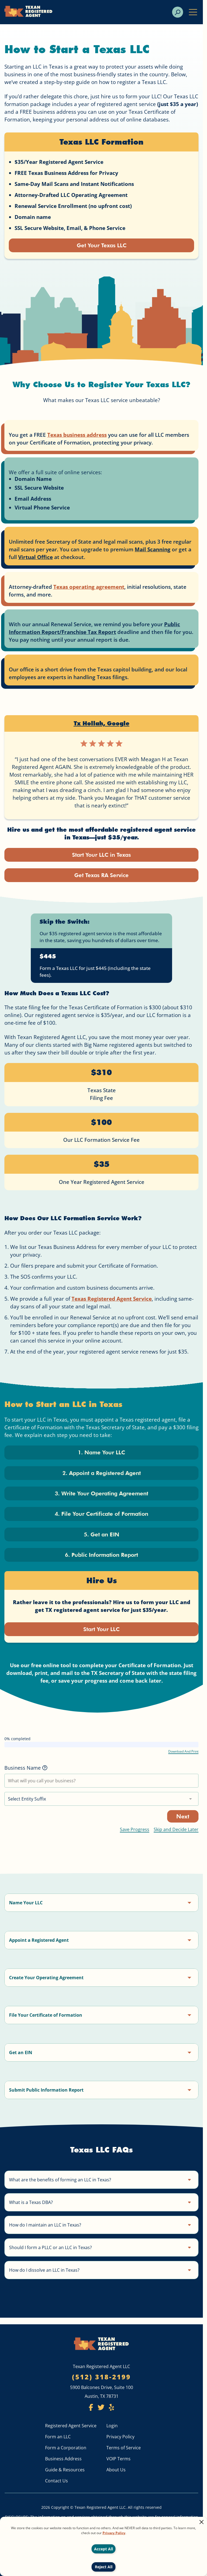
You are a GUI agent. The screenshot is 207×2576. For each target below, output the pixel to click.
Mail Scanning (152, 549)
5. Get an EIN (101, 1538)
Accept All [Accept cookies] (103, 2548)
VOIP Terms (118, 2459)
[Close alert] (201, 2522)
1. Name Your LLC (101, 1454)
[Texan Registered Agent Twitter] (101, 2409)
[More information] (45, 1772)
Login (112, 2426)
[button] (101, 1907)
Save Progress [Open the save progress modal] (134, 1834)
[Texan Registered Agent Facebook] (91, 2409)
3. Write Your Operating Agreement (101, 1496)
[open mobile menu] (192, 12)
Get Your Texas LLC (101, 245)
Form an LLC (58, 2437)
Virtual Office (35, 557)
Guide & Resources (65, 2470)
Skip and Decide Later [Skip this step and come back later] (176, 1834)
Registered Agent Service (70, 2426)
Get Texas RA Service (101, 876)
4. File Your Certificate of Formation (101, 1517)
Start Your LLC (102, 1633)
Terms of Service (123, 2448)
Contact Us (56, 2481)
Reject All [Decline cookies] (103, 2566)
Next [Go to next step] (182, 1820)
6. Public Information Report (101, 1559)
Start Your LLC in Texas (101, 855)
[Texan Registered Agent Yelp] (111, 2409)
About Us (116, 2470)
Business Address (63, 2459)
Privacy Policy (120, 2437)
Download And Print (183, 1756)
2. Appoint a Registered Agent (101, 1475)
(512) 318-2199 (101, 2376)
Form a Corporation (65, 2448)
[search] (177, 12)
